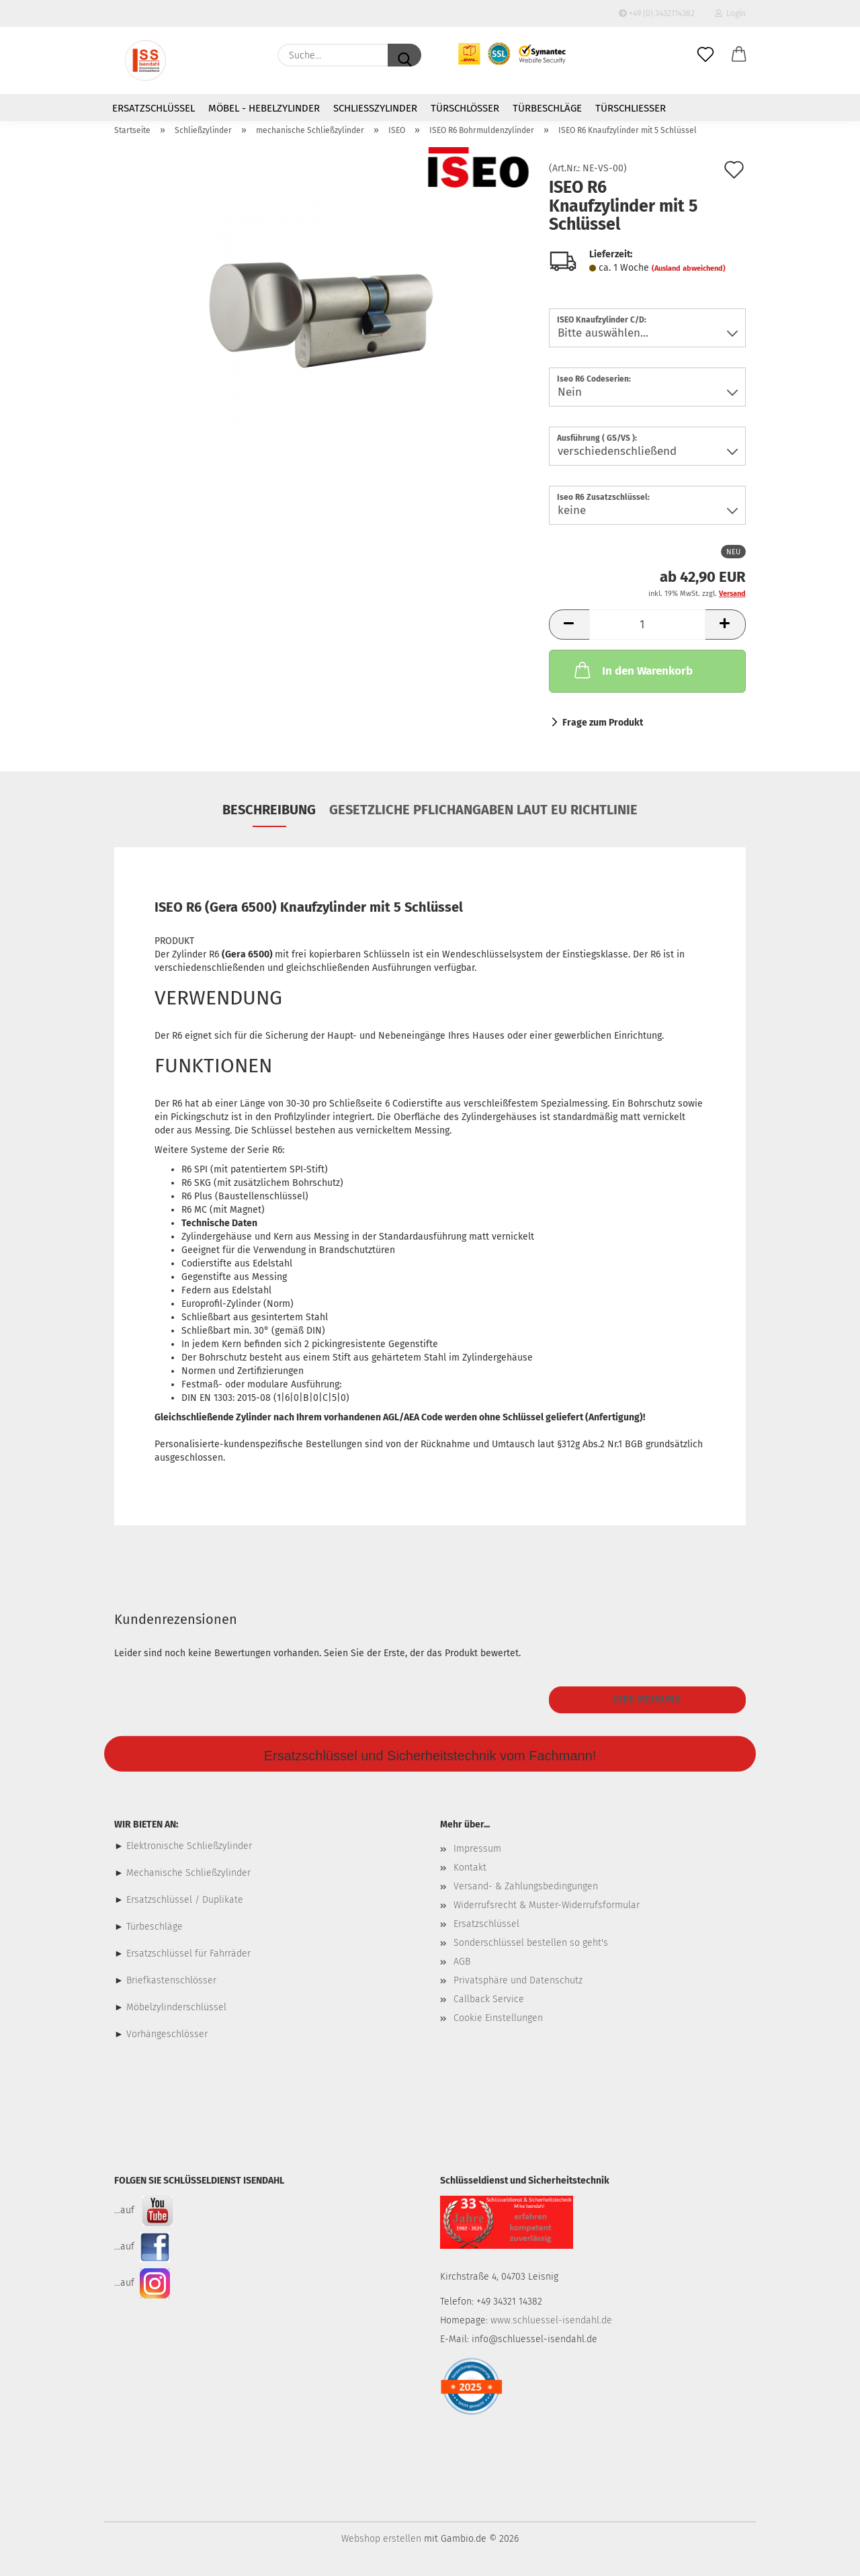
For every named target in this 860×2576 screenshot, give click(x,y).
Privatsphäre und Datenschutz (518, 1980)
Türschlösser (465, 108)
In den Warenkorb (632, 670)
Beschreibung (269, 810)
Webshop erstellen (381, 2538)
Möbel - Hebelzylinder (264, 108)
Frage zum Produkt (602, 722)
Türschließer (630, 108)
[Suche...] (404, 55)
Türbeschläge (547, 108)
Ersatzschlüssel (153, 108)
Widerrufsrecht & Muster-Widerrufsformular (547, 1905)
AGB (462, 1961)
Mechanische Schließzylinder (187, 1873)
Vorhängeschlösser (167, 2034)
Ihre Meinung (647, 1699)
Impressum (477, 1848)
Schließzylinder (375, 108)
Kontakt (470, 1867)
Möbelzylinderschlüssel (176, 2007)
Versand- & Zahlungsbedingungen (526, 1886)
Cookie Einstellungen (498, 2018)
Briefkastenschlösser (171, 1980)
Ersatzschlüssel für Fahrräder (188, 1953)
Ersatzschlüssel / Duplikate (184, 1899)
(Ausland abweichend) (689, 268)
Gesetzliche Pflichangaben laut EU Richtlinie (483, 810)
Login (730, 13)
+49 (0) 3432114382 (657, 13)
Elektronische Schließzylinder (188, 1846)
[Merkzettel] (705, 55)
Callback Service (489, 1999)
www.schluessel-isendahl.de (551, 2320)
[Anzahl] (647, 624)
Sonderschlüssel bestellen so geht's (531, 1942)
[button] (739, 55)
